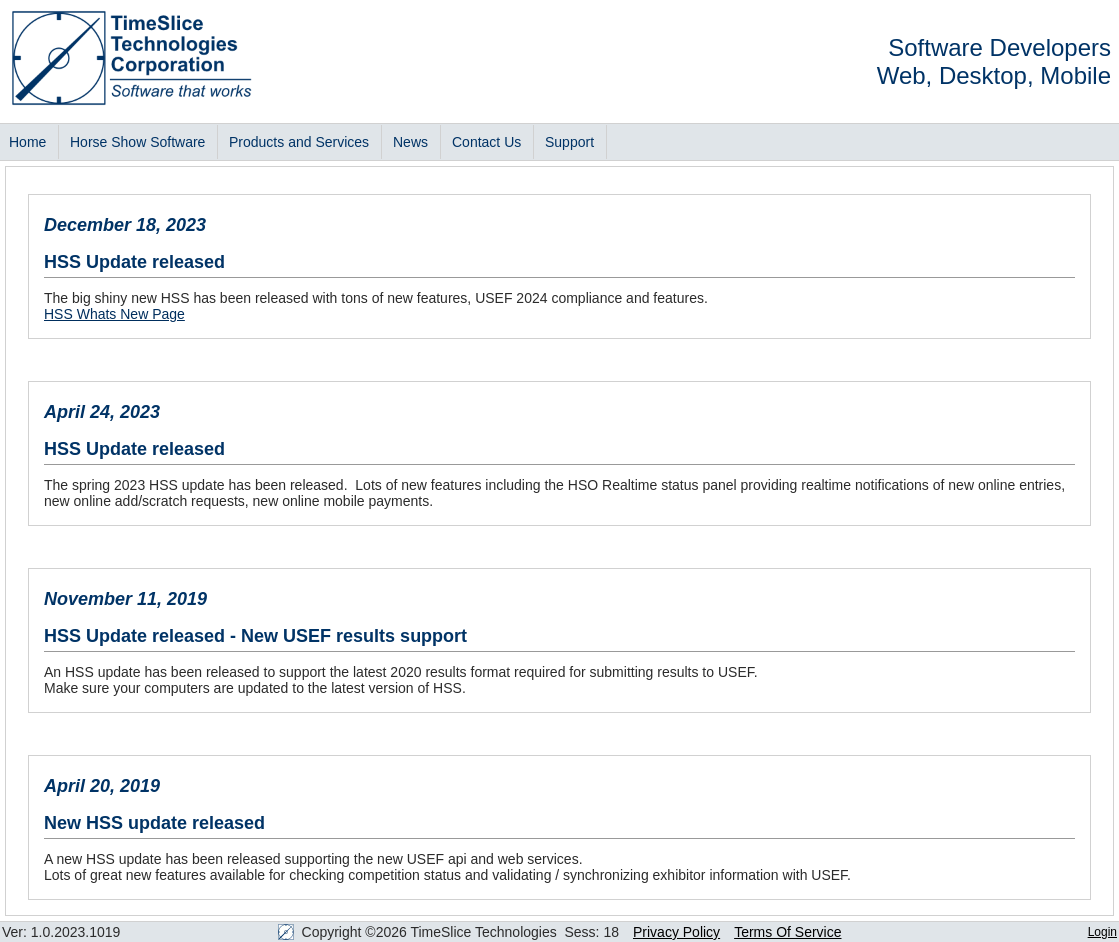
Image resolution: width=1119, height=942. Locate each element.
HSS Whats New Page (114, 314)
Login (1102, 932)
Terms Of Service (787, 932)
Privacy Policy (676, 932)
